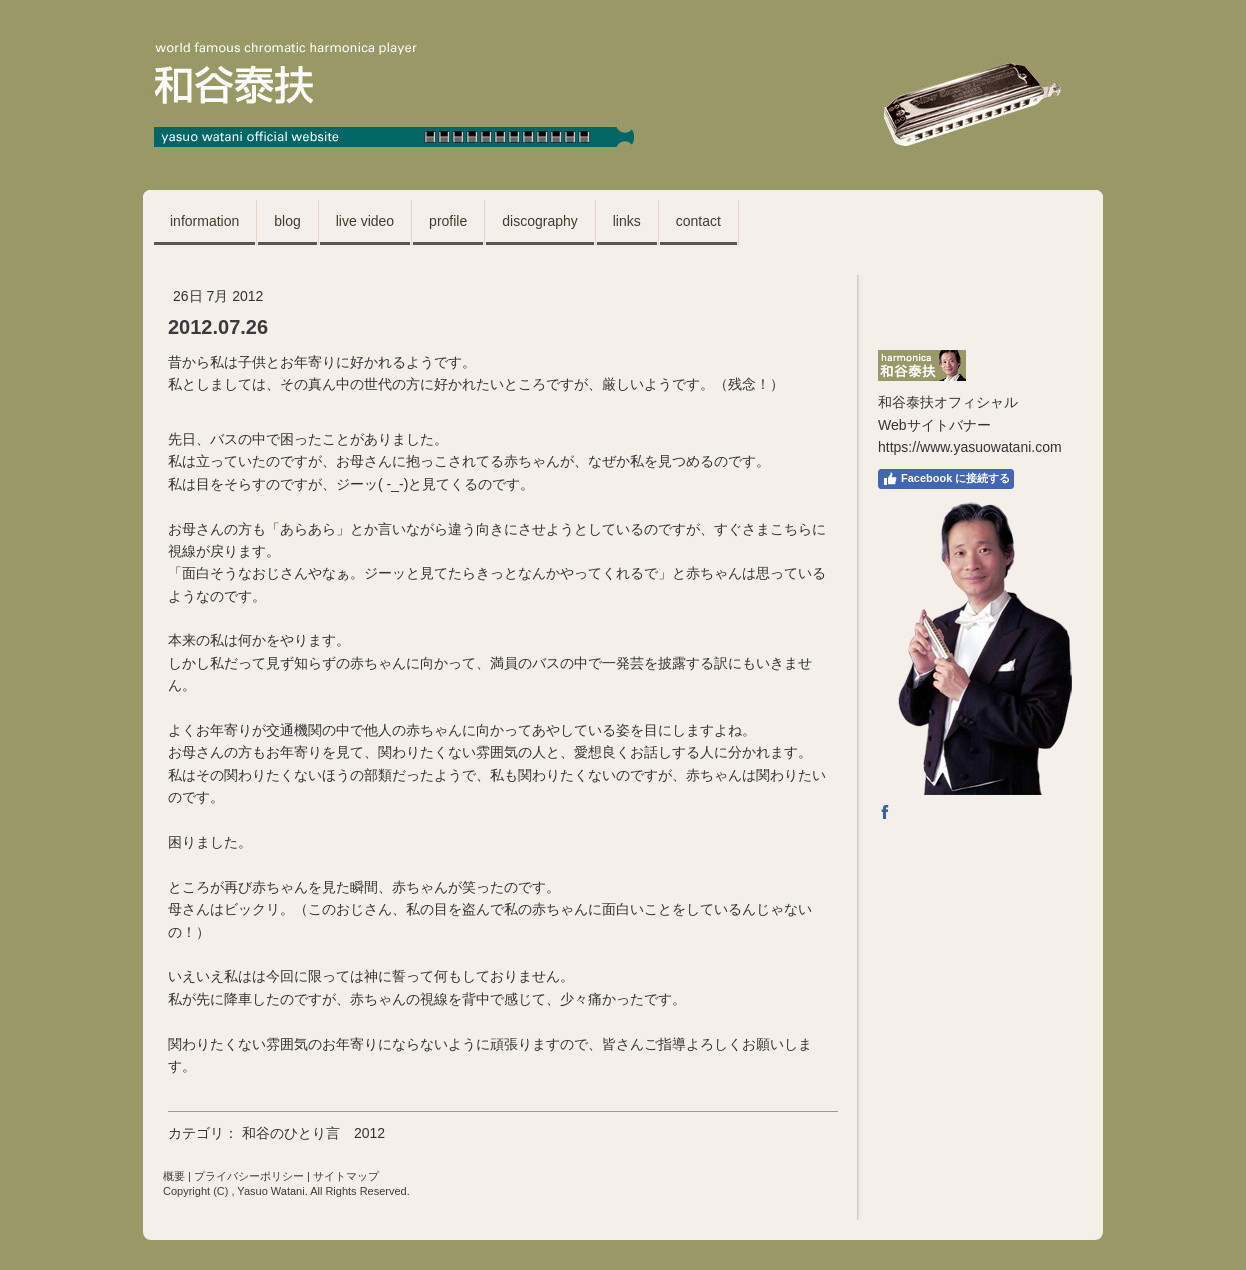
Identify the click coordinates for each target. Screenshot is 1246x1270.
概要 (174, 1176)
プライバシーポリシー (249, 1176)
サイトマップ (346, 1176)
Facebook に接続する (946, 479)
